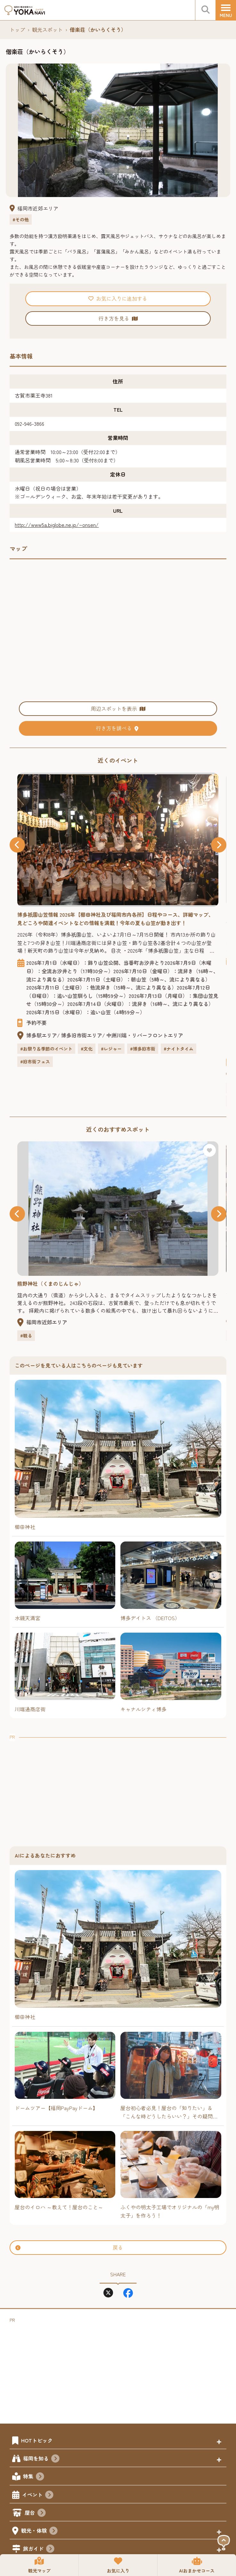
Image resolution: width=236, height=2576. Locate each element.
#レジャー (111, 1048)
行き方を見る (118, 318)
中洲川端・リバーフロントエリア (144, 1035)
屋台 (35, 2513)
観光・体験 (39, 2531)
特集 (33, 2477)
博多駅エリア (41, 1035)
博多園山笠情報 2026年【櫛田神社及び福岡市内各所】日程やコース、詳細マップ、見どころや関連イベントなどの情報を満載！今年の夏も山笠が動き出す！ (115, 919)
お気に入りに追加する (117, 298)
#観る (26, 1335)
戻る (69, 2247)
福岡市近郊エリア (37, 208)
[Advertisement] (118, 1786)
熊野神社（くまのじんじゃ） (50, 1283)
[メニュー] (226, 10)
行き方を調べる (118, 728)
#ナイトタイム (178, 1048)
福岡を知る (41, 2459)
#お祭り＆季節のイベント (46, 1048)
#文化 (87, 1048)
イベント (37, 2495)
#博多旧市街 (142, 1048)
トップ (17, 29)
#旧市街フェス (35, 1061)
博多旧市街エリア (81, 1035)
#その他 (20, 219)
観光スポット (47, 29)
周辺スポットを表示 (118, 708)
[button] (17, 845)
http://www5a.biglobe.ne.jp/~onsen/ (57, 524)
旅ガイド (38, 2549)
